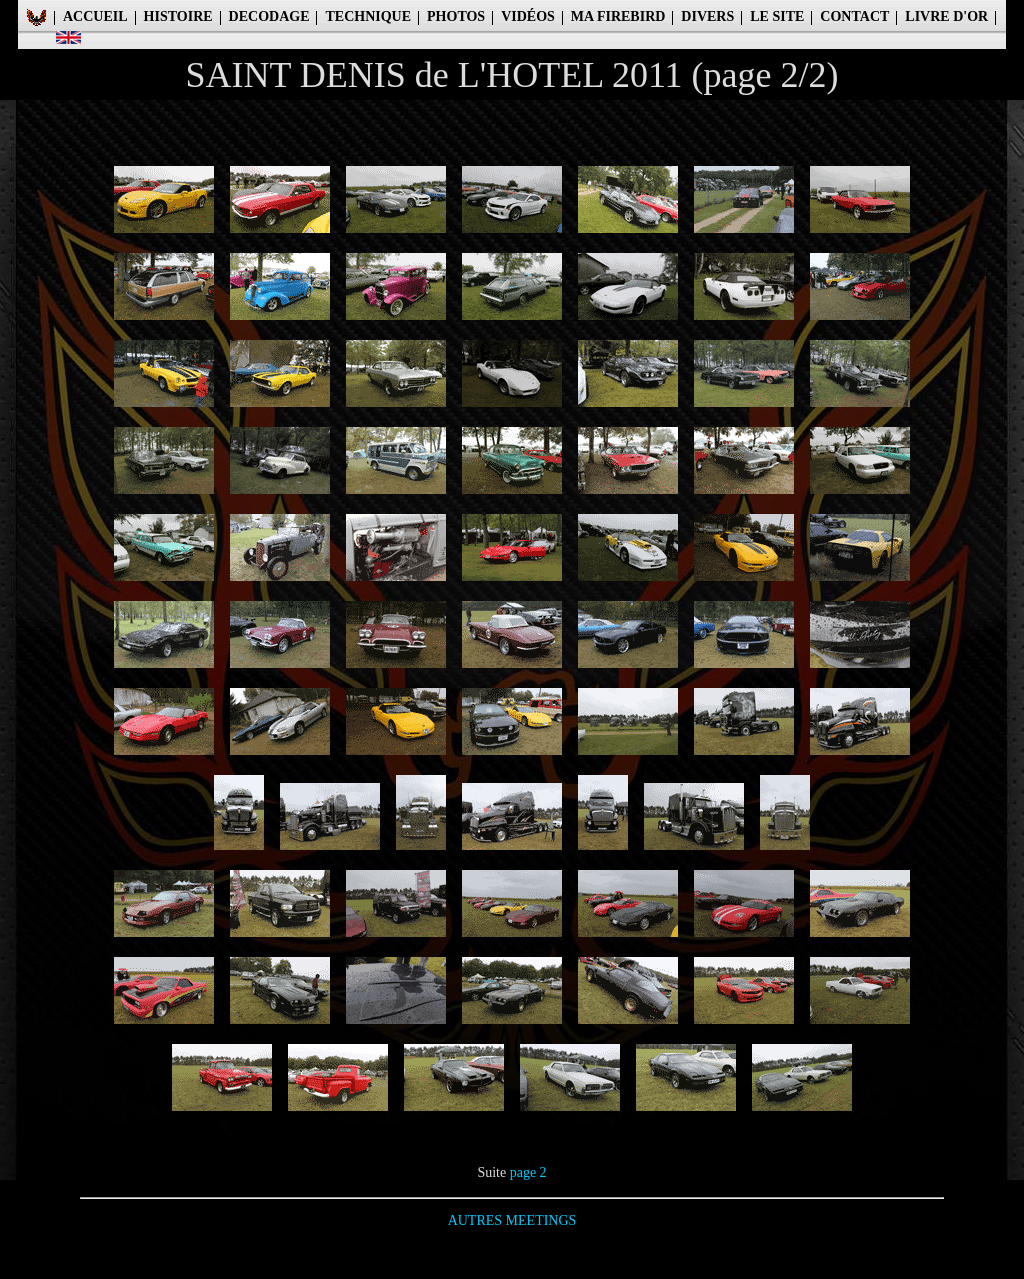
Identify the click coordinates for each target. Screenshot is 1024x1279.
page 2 (528, 1172)
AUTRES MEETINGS (512, 1220)
